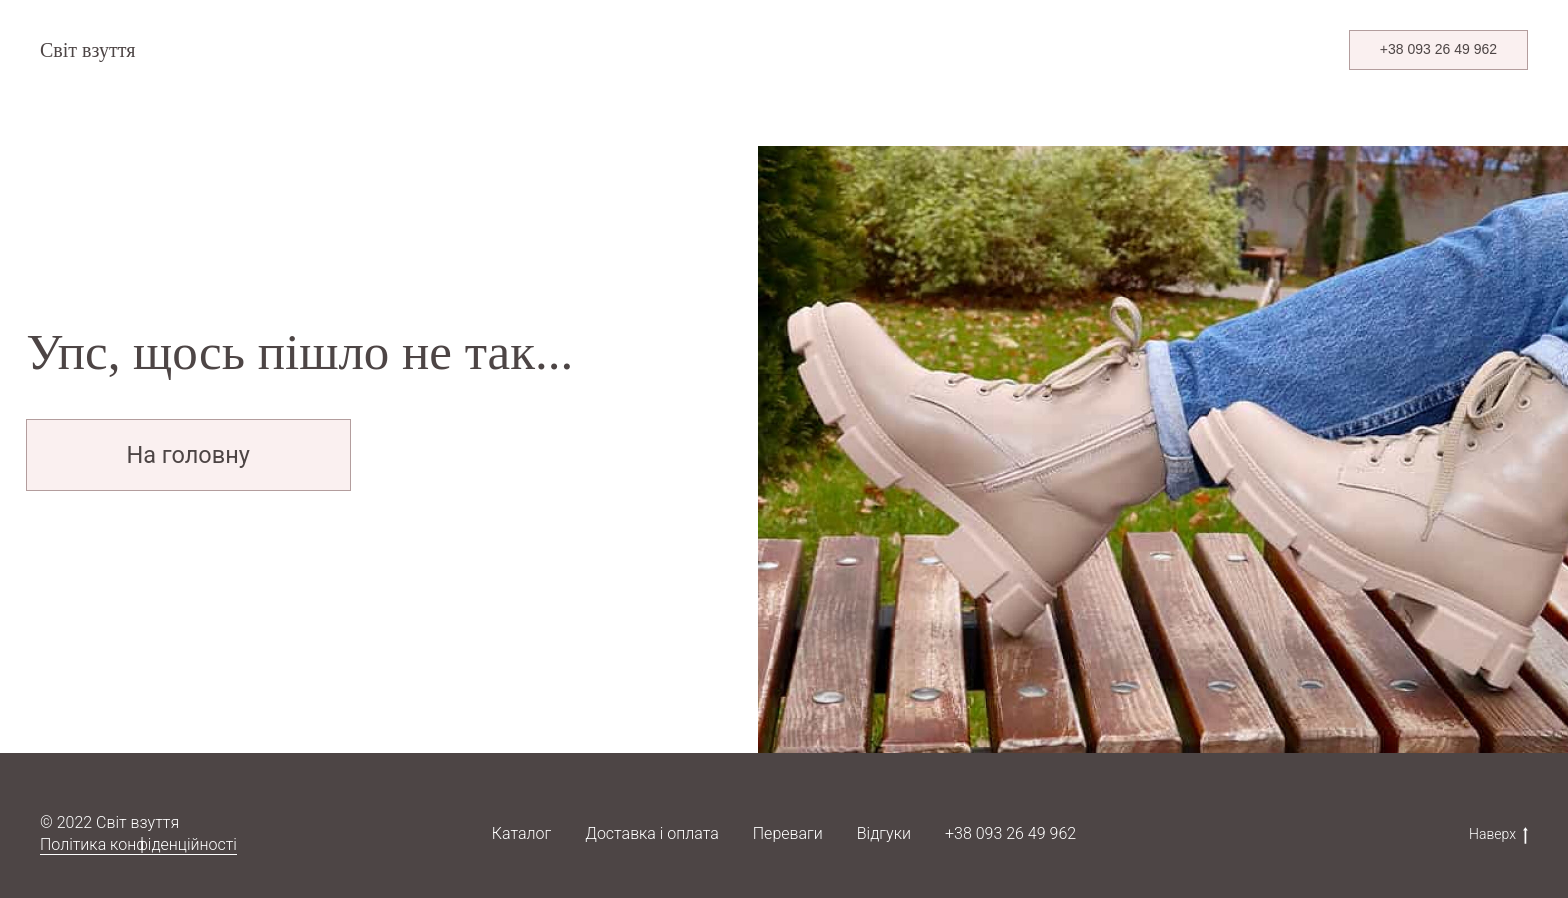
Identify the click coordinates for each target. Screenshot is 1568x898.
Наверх (1498, 835)
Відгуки (884, 833)
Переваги (788, 833)
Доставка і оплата (651, 833)
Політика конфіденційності (138, 844)
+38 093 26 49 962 (1010, 833)
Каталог (521, 833)
